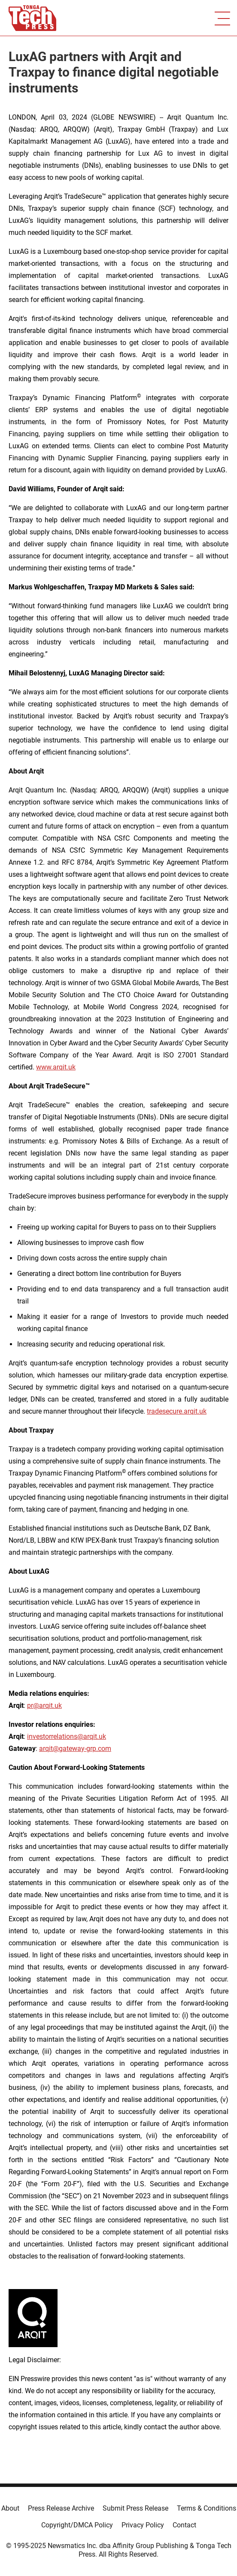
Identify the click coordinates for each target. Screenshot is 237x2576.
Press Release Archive (61, 2508)
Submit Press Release (135, 2508)
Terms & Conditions (206, 2508)
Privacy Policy (143, 2525)
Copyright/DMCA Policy (77, 2525)
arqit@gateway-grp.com (75, 1748)
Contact (184, 2525)
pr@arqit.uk (44, 1705)
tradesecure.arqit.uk (177, 1411)
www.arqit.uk (56, 1067)
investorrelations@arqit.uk (66, 1736)
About (10, 2508)
